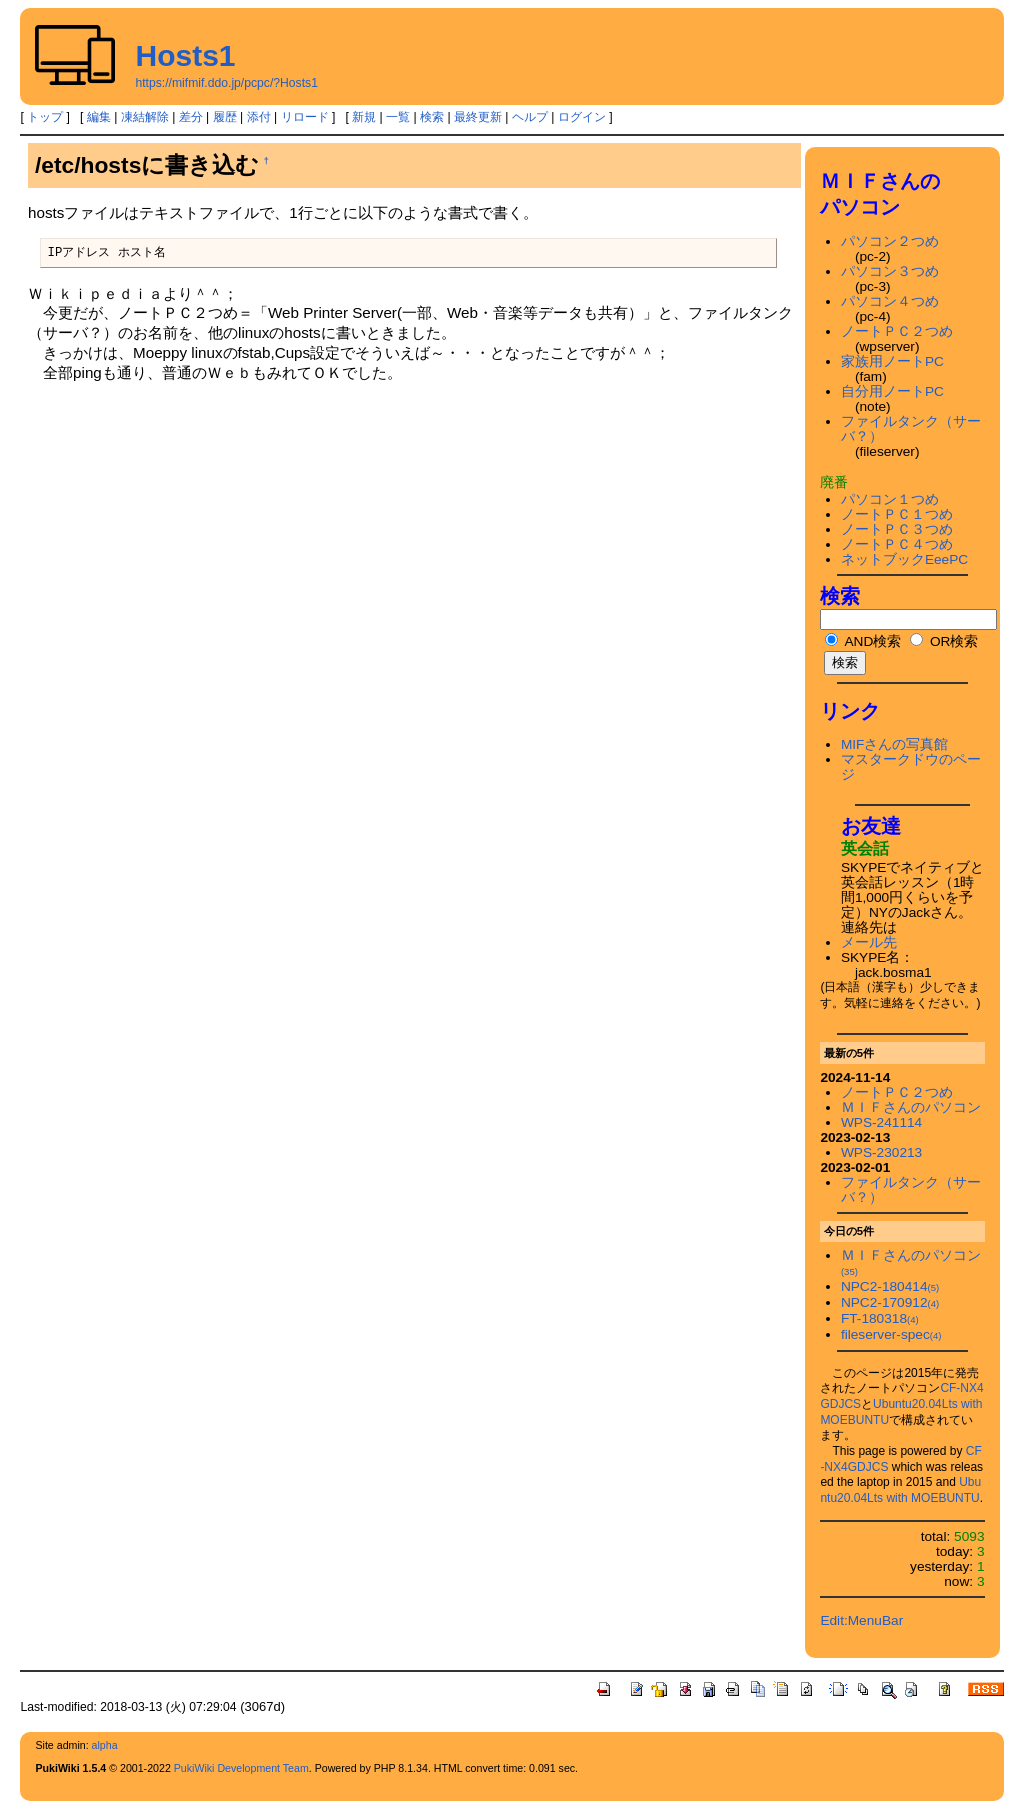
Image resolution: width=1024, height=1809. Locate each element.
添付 (259, 117)
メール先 (869, 942)
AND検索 (863, 641)
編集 (99, 117)
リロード (305, 117)
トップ (45, 117)
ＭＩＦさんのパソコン (911, 1107)
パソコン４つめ (890, 301)
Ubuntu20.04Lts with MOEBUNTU (900, 1490)
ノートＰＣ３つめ (897, 529)
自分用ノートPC (892, 391)
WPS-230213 (881, 1152)
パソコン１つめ (890, 499)
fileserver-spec (891, 1334)
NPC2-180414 (890, 1286)
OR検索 (944, 641)
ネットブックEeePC (904, 559)
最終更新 (478, 117)
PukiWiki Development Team (241, 1768)
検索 (432, 117)
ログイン (582, 117)
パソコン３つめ (890, 271)
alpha (105, 1745)
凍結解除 (145, 117)
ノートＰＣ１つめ (897, 514)
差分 (191, 117)
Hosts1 (185, 55)
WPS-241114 (881, 1122)
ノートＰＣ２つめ (897, 331)
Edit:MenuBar (861, 1620)
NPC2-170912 (890, 1302)
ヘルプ (530, 117)
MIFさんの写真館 (895, 744)
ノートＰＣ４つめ (897, 544)
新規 (364, 117)
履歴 (225, 117)
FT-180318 (880, 1318)
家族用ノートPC (892, 361)
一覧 (398, 117)
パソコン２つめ (890, 241)
